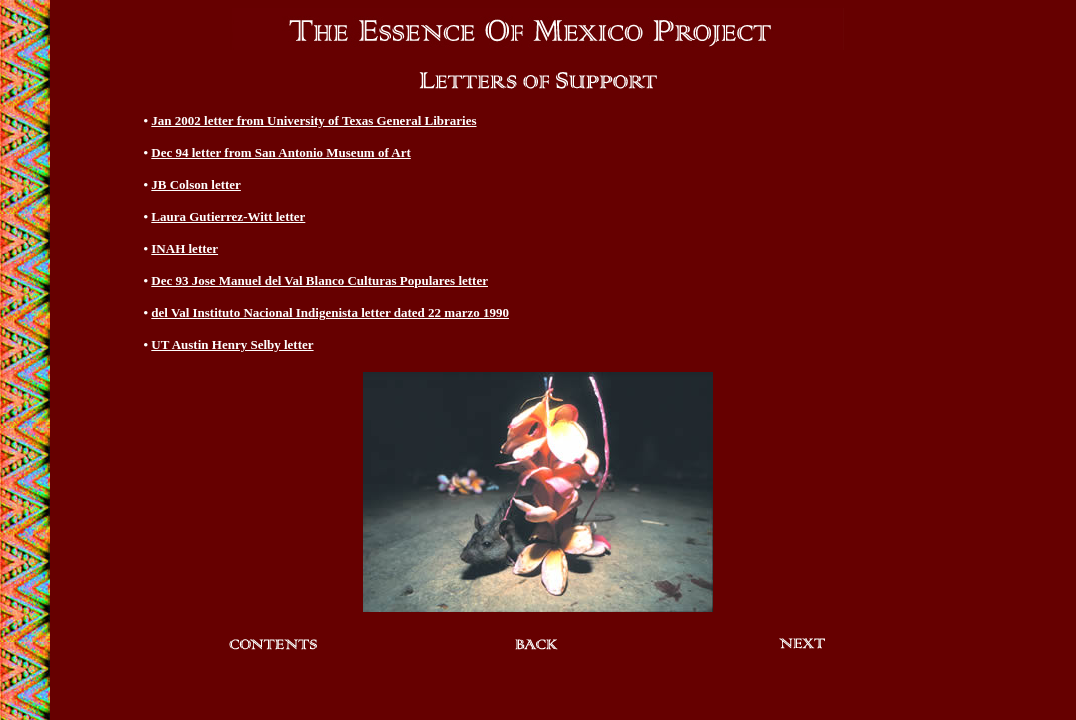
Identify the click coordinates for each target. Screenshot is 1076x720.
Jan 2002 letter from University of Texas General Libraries (313, 120)
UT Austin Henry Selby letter (232, 344)
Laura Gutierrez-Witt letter (228, 216)
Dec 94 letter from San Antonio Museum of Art (281, 152)
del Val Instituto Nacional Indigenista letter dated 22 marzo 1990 (330, 312)
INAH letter (184, 248)
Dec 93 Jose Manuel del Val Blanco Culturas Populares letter (319, 280)
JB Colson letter (196, 184)
